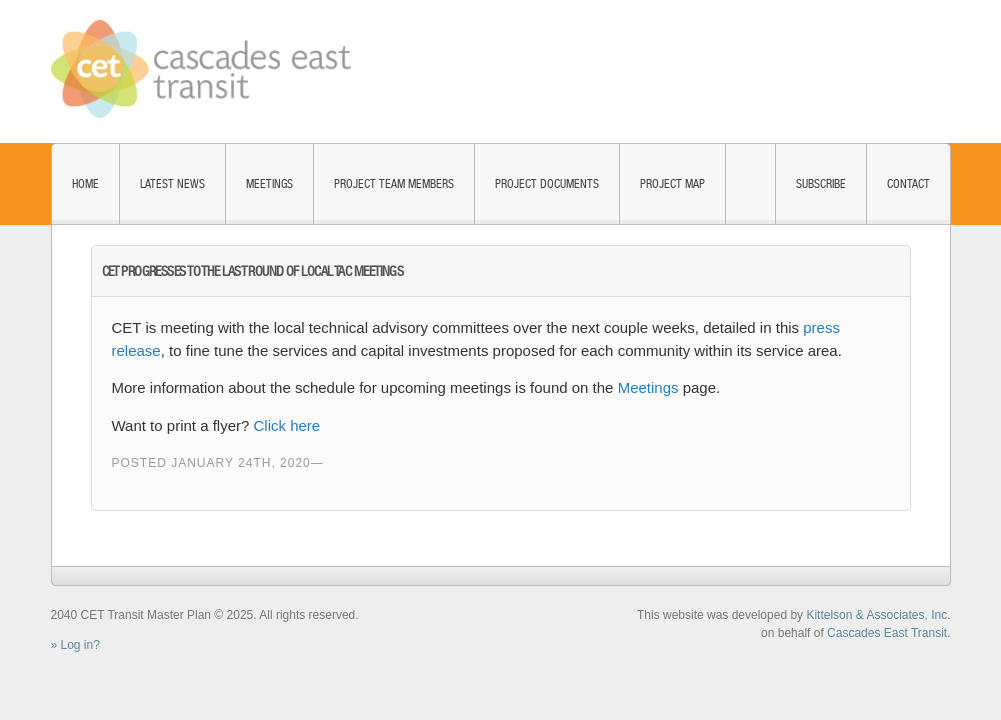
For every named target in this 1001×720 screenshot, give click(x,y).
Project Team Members (394, 184)
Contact (908, 184)
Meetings (269, 184)
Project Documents (547, 184)
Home (85, 184)
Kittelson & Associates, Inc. (878, 615)
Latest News (172, 184)
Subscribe (821, 184)
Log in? (80, 645)
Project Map (672, 184)
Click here (287, 425)
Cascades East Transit (887, 633)
